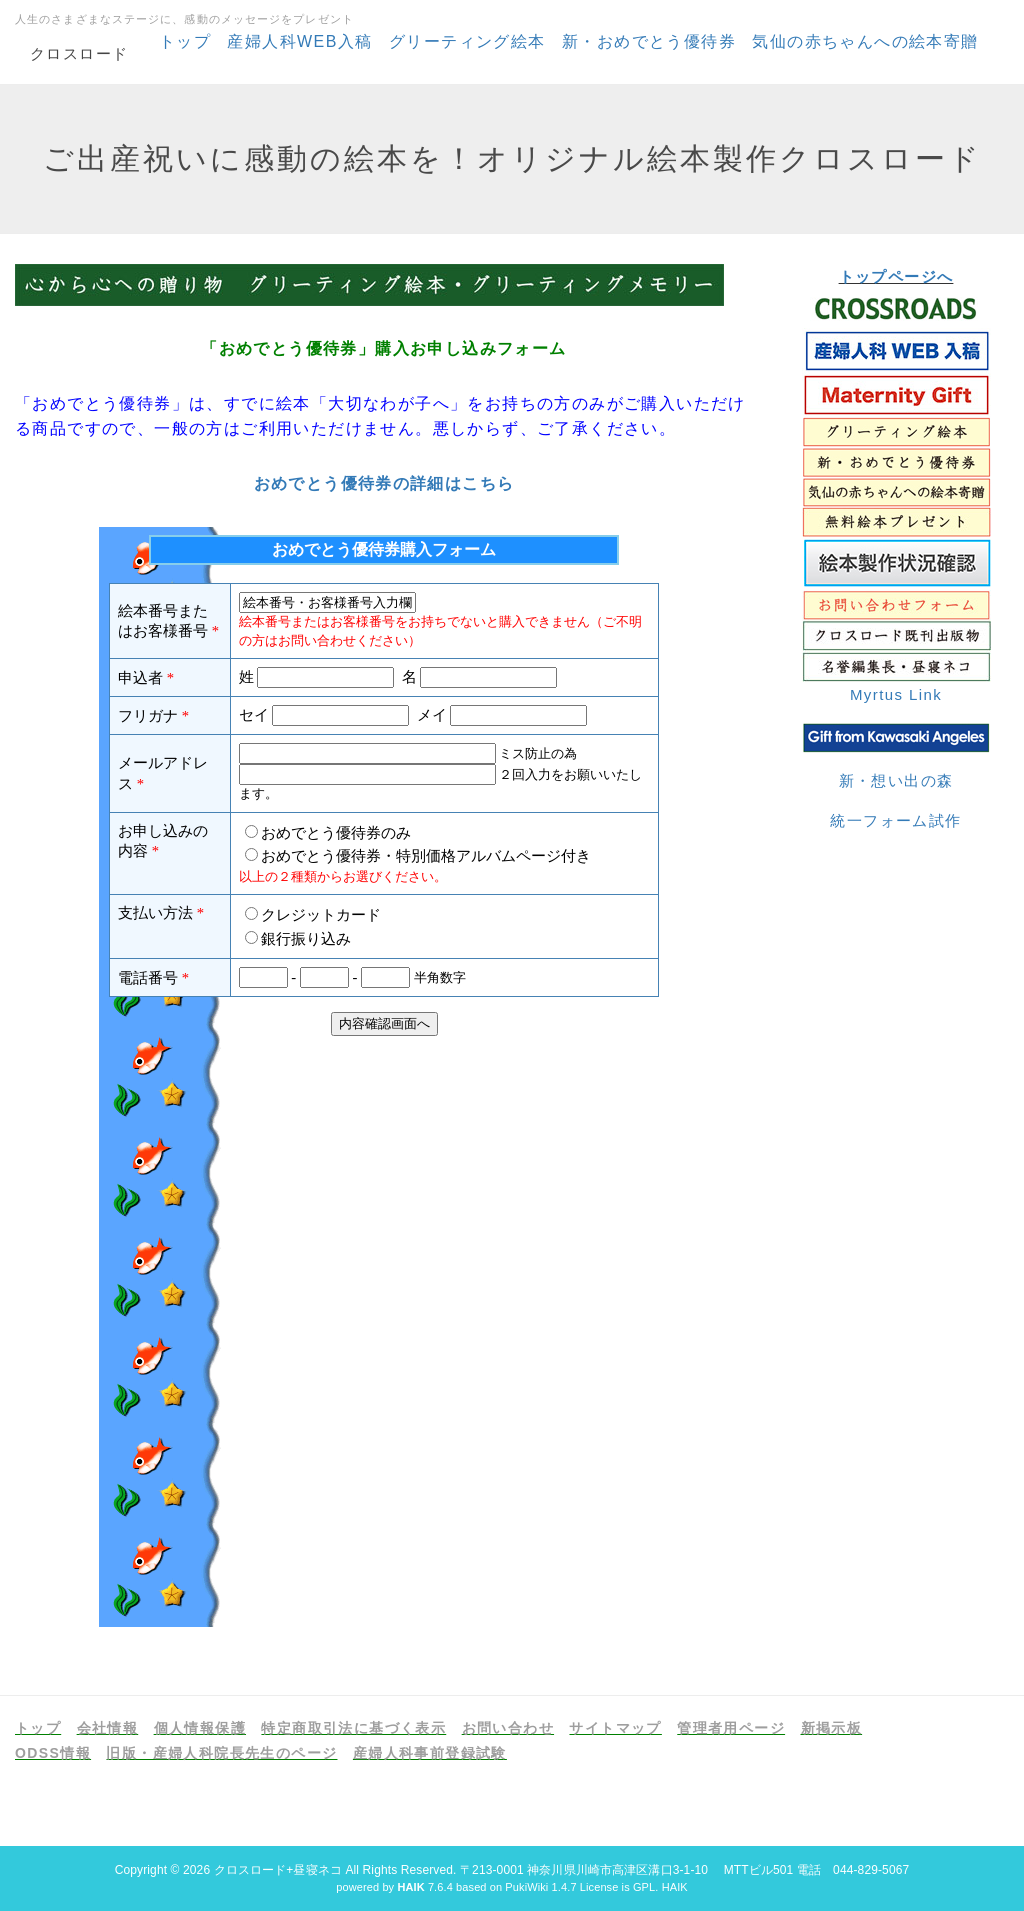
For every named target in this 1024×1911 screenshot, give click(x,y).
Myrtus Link (896, 694)
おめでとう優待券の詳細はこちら (384, 483)
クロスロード (79, 53)
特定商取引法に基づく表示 (353, 1728)
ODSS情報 (53, 1753)
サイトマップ (615, 1728)
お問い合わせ (508, 1728)
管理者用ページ (731, 1728)
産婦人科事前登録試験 (430, 1753)
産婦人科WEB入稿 (299, 41)
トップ (185, 41)
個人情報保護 (200, 1728)
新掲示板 (832, 1728)
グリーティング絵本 (467, 41)
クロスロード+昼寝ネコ (278, 1870)
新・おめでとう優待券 (649, 41)
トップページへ (896, 276)
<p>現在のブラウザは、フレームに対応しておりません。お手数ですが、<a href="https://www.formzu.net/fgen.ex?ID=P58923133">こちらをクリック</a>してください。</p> (384, 1077)
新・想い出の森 (896, 780)
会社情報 (108, 1728)
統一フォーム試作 (895, 820)
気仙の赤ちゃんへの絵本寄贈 (865, 41)
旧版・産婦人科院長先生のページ (221, 1753)
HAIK (675, 1887)
